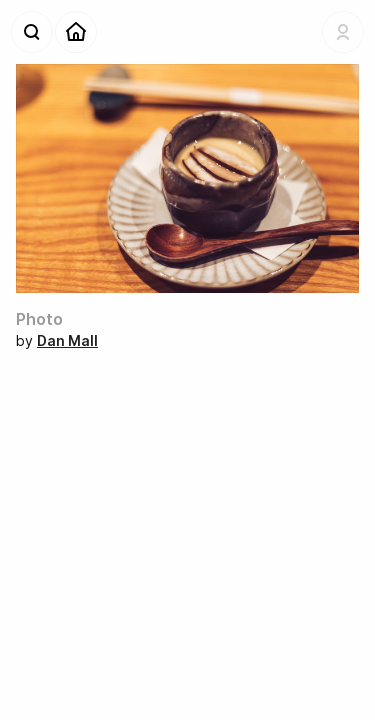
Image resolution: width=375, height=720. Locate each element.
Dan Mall (67, 340)
